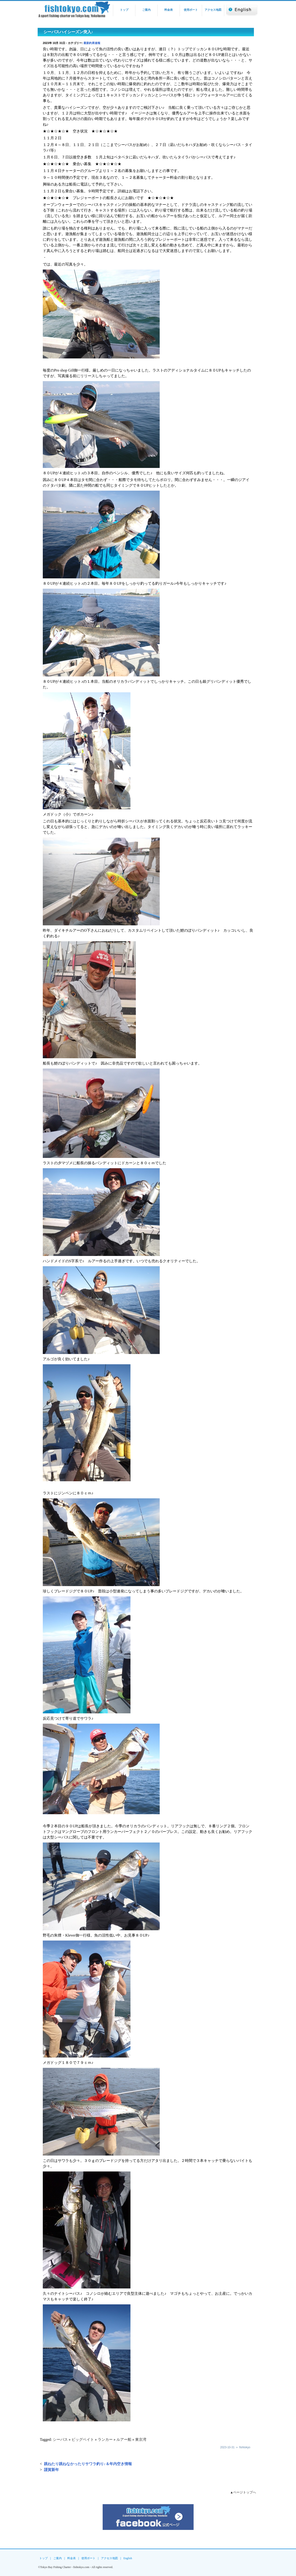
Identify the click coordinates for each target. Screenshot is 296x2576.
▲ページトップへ (243, 2492)
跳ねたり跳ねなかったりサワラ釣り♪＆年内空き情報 (88, 2464)
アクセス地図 (213, 9)
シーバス (60, 2439)
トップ (124, 9)
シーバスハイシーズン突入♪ (68, 32)
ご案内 (146, 9)
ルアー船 (123, 2439)
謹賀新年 (51, 2470)
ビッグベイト (83, 2439)
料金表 (168, 9)
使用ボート (191, 9)
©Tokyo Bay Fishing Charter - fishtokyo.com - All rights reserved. (75, 2567)
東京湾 (140, 2439)
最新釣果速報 (91, 43)
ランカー (105, 2439)
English (127, 2558)
